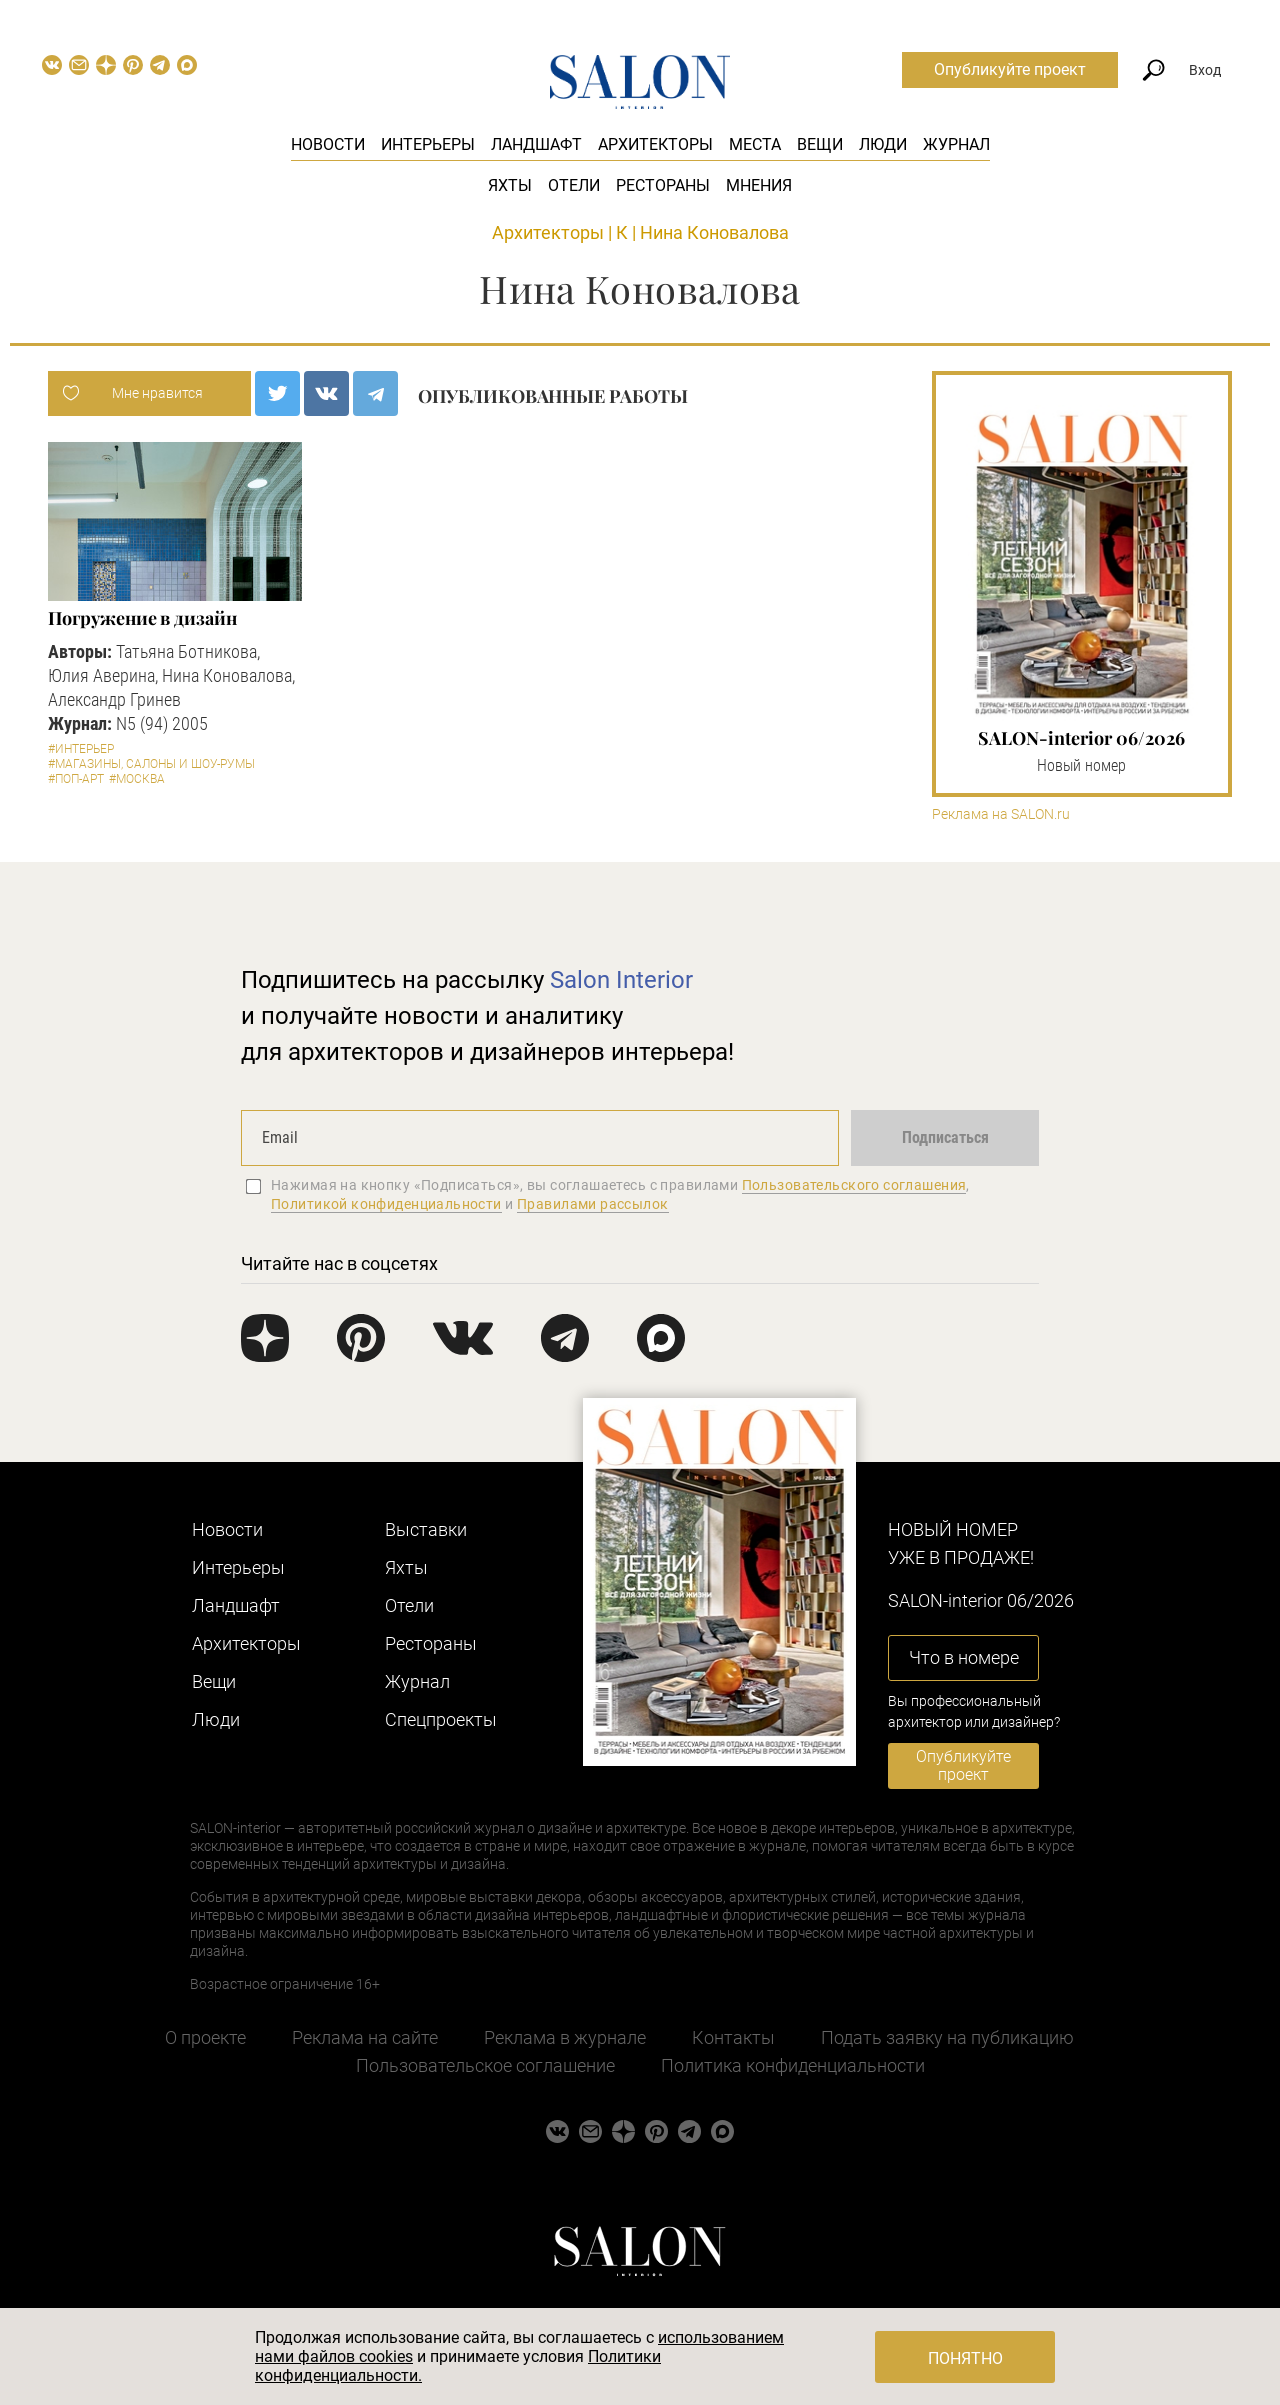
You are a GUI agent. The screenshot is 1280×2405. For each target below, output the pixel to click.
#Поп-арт (76, 779)
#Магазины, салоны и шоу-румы (151, 764)
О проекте (205, 2037)
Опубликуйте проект (1010, 69)
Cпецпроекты (441, 1719)
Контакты (733, 2037)
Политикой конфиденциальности (386, 1204)
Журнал (956, 144)
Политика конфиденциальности (793, 2065)
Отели (574, 185)
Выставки (426, 1529)
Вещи (820, 144)
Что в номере (964, 1657)
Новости (328, 144)
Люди (883, 144)
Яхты (510, 185)
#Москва (137, 779)
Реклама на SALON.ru (1001, 814)
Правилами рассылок (593, 1204)
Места (755, 144)
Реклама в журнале (565, 2037)
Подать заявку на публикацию (947, 2037)
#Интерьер (81, 749)
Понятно (965, 2358)
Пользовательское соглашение (485, 2065)
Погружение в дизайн (142, 618)
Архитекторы (655, 144)
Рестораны (663, 185)
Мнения (759, 185)
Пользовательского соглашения (854, 1185)
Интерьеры (428, 144)
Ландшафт (536, 144)
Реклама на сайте (365, 2037)
